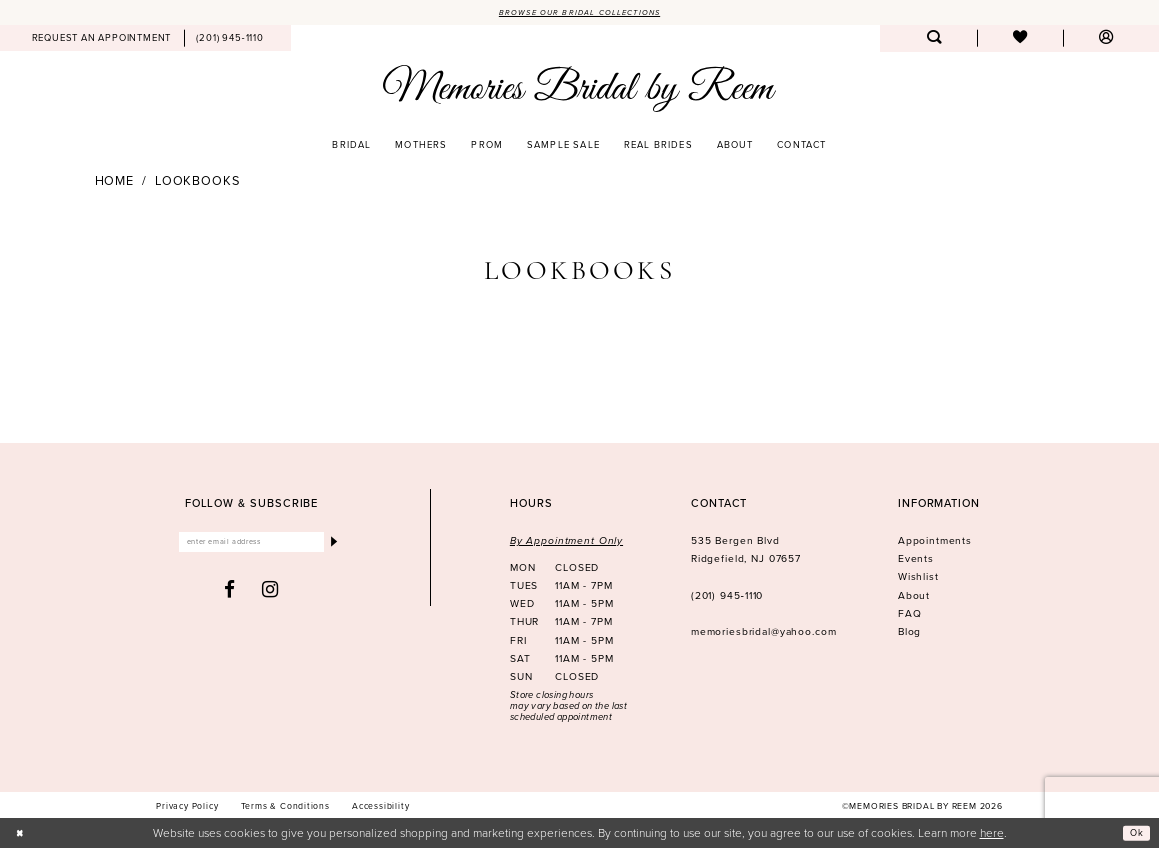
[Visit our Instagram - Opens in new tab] (270, 596)
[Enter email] (251, 547)
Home (115, 184)
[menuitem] (101, 41)
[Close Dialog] (24, 836)
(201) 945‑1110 (727, 597)
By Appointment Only (566, 543)
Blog (909, 634)
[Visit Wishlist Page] (1020, 41)
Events (916, 561)
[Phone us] (230, 41)
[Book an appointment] (101, 41)
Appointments (935, 543)
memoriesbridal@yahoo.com (764, 634)
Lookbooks (197, 184)
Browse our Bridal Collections (580, 13)
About (914, 597)
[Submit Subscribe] (331, 547)
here (992, 834)
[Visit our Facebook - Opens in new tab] (230, 596)
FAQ (910, 615)
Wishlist (918, 579)
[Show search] (934, 41)
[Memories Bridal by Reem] (579, 90)
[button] (1106, 41)
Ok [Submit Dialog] (1133, 835)
